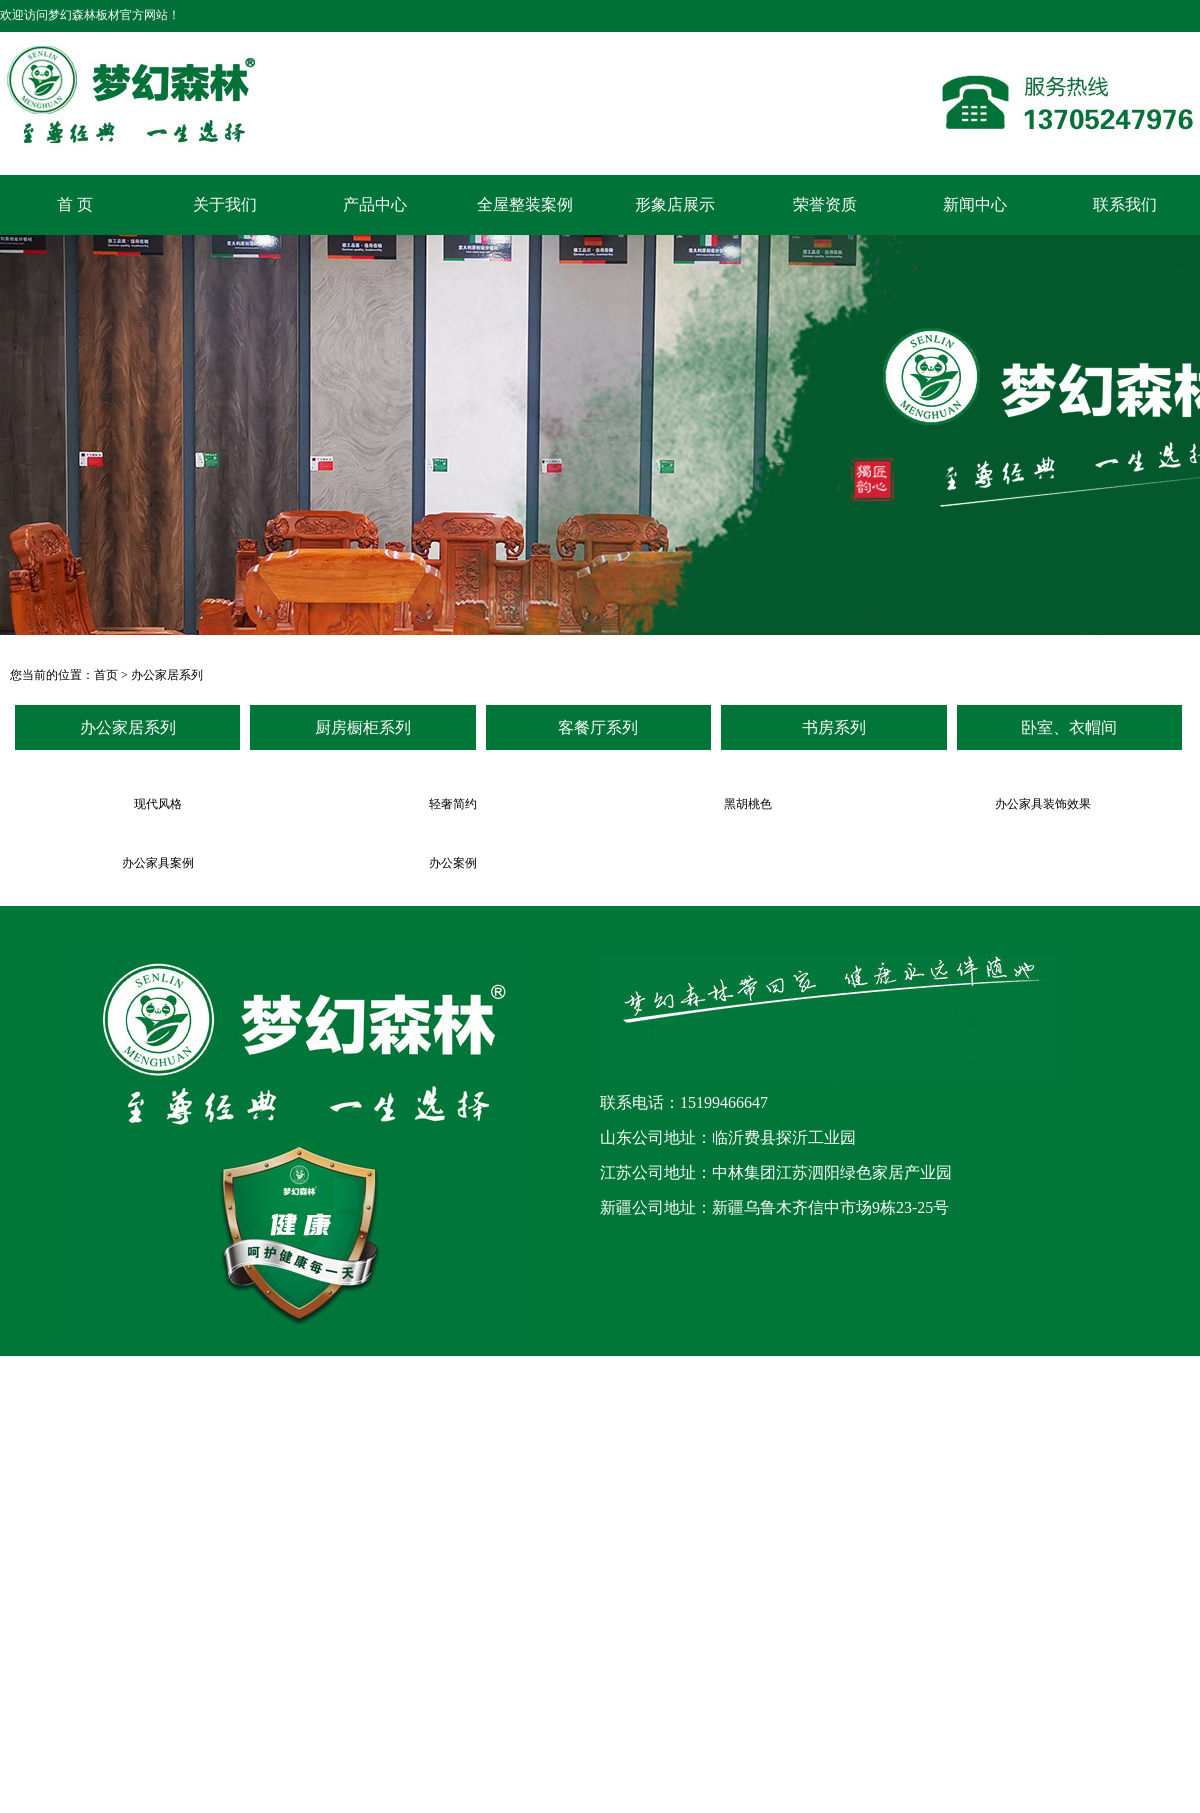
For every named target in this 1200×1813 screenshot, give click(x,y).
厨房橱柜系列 (363, 727)
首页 (106, 675)
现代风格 (158, 804)
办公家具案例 (158, 863)
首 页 (75, 204)
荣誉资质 (825, 204)
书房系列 (834, 727)
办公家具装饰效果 (1043, 804)
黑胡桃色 (748, 804)
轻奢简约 (453, 804)
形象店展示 (675, 204)
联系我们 (1125, 204)
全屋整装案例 (525, 204)
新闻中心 (975, 204)
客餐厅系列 (598, 727)
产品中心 (375, 204)
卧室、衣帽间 (1069, 727)
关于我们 (225, 204)
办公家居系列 (167, 675)
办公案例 (453, 863)
